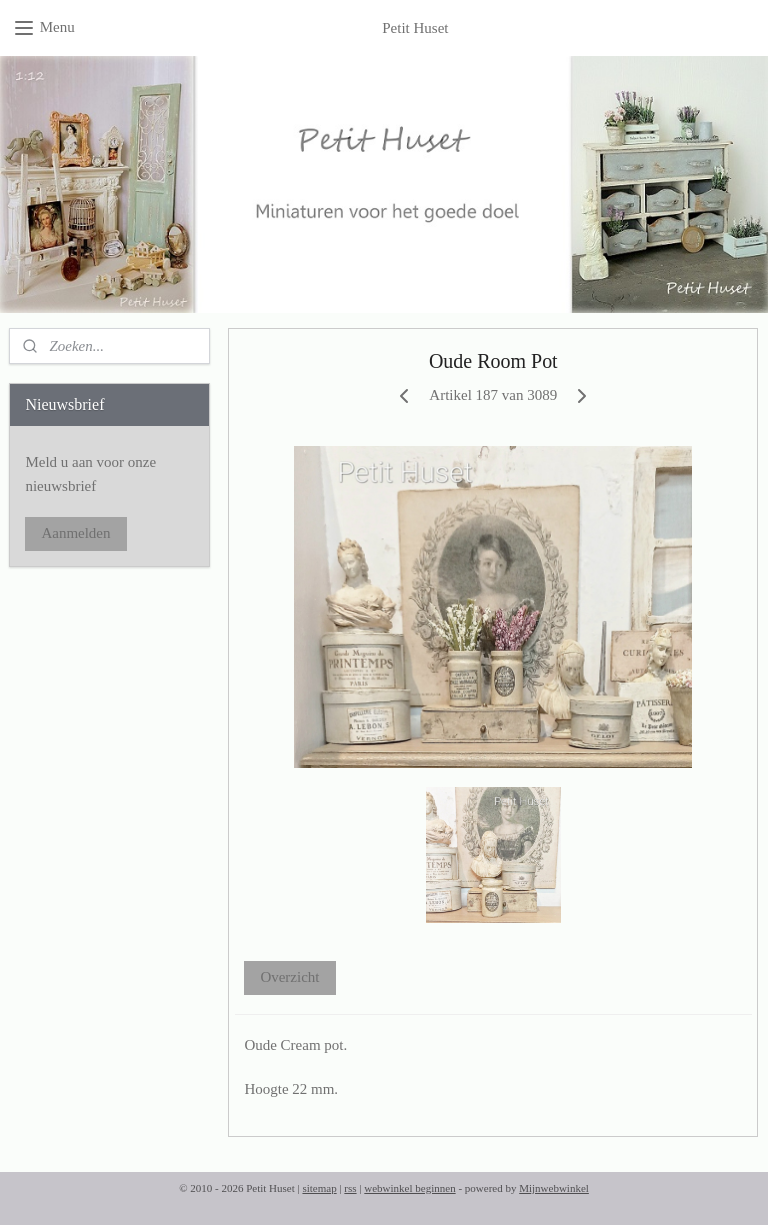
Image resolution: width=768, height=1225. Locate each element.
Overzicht (290, 977)
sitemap (319, 1188)
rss (350, 1188)
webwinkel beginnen (409, 1188)
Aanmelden (75, 533)
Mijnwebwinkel (554, 1188)
